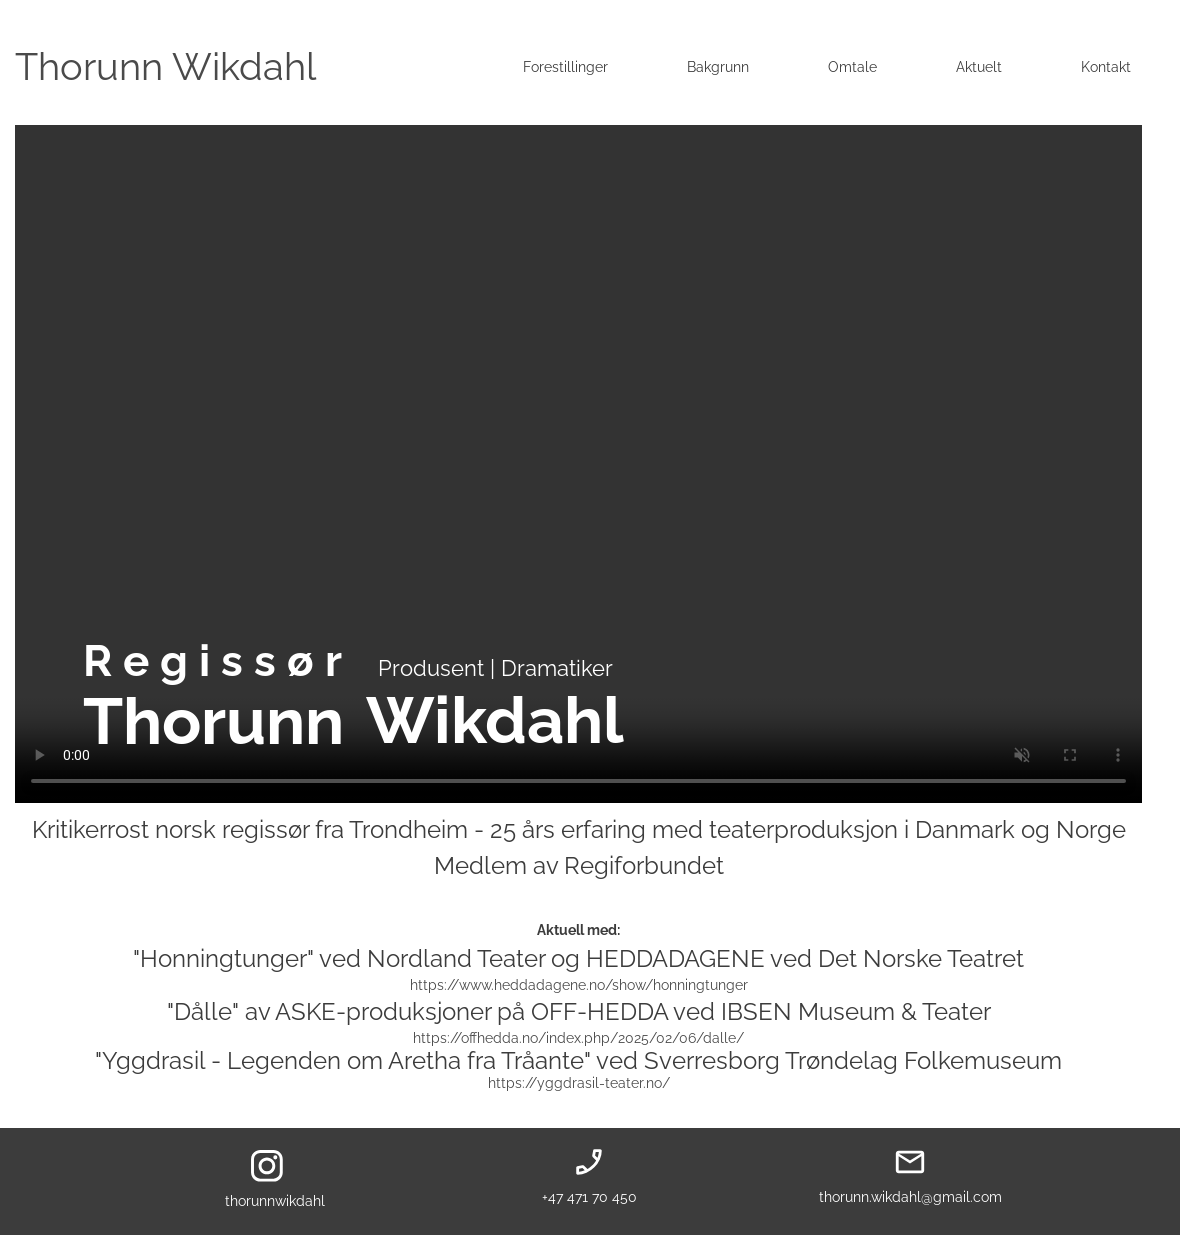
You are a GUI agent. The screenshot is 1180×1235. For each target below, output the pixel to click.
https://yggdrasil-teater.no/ (579, 1083)
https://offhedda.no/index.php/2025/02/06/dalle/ (578, 1038)
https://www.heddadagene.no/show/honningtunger (579, 985)
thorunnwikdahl (275, 1201)
